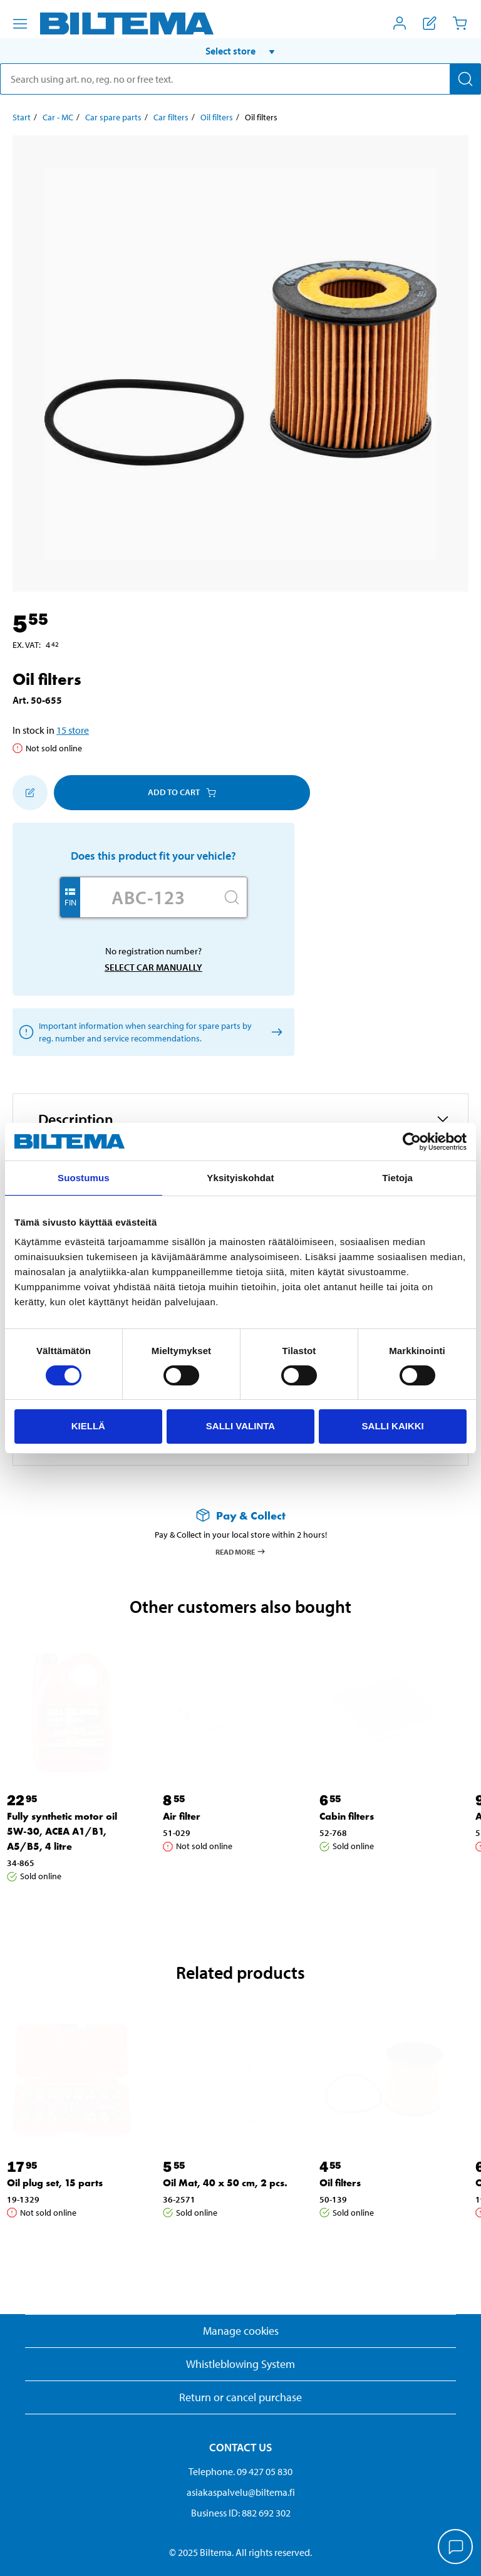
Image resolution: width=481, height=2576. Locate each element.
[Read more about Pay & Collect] (240, 1515)
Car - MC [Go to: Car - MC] (58, 117)
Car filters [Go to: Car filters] (171, 117)
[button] (240, 50)
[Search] (465, 79)
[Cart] (460, 23)
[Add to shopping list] (30, 792)
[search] (240, 79)
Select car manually (153, 967)
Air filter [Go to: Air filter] (181, 1816)
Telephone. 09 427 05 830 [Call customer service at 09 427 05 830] (240, 2471)
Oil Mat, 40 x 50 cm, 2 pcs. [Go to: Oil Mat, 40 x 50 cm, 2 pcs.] (225, 2182)
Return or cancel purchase (240, 2397)
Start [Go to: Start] (22, 117)
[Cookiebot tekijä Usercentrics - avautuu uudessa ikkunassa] (412, 1141)
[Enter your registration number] (148, 897)
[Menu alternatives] (20, 23)
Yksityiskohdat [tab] (240, 1177)
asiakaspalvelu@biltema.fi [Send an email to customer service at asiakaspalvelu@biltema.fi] (241, 2492)
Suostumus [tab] (84, 1177)
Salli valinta (240, 1426)
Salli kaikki (393, 1426)
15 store (72, 730)
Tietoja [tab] (397, 1177)
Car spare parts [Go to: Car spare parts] (113, 117)
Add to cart (182, 792)
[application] (456, 2548)
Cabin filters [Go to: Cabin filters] (346, 1816)
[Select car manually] (274, 1031)
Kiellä (88, 1426)
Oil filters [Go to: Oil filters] (216, 117)
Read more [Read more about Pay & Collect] (240, 1551)
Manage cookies (241, 2330)
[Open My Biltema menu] (400, 23)
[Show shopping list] (430, 23)
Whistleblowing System (240, 2364)
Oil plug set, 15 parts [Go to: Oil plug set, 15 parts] (55, 2182)
